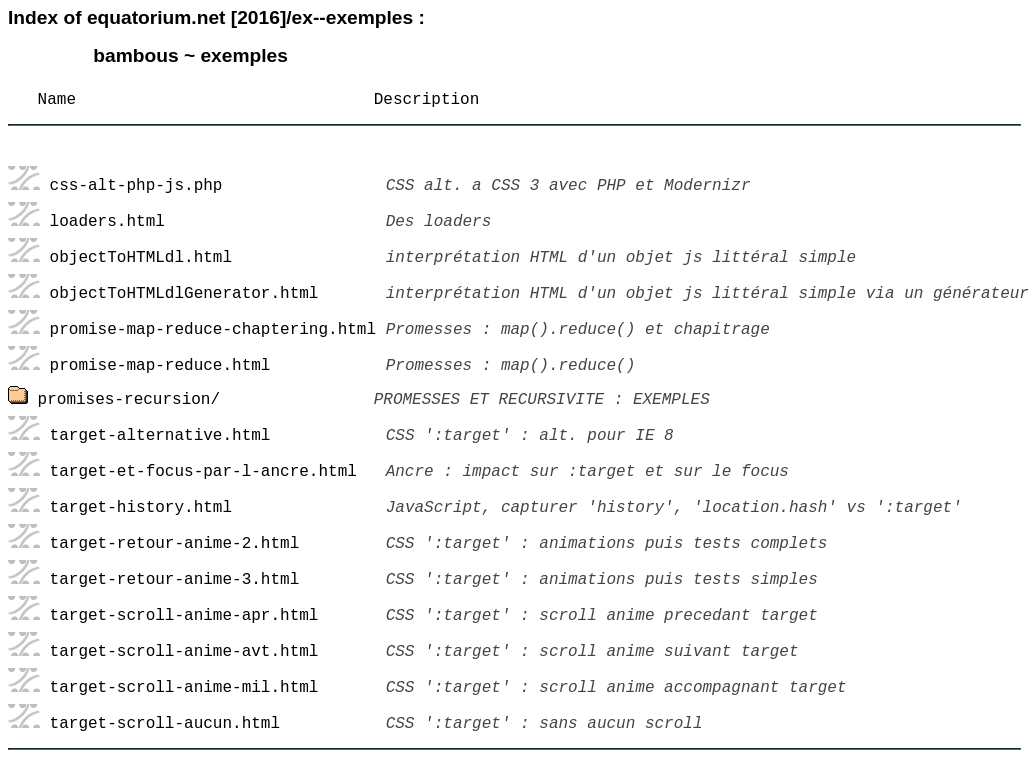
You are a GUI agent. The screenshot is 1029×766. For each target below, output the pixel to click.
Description (427, 100)
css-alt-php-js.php (136, 186)
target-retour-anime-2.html (175, 544)
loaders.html (107, 222)
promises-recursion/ (129, 400)
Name (57, 100)
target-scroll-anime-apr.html (184, 616)
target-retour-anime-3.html (175, 580)
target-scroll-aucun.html (165, 724)
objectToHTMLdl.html (141, 258)
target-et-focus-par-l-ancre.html (203, 472)
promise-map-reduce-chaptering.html (213, 330)
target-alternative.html (160, 436)
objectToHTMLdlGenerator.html (184, 294)
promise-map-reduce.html (160, 366)
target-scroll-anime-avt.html (184, 652)
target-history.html (141, 508)
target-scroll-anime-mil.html (184, 688)
